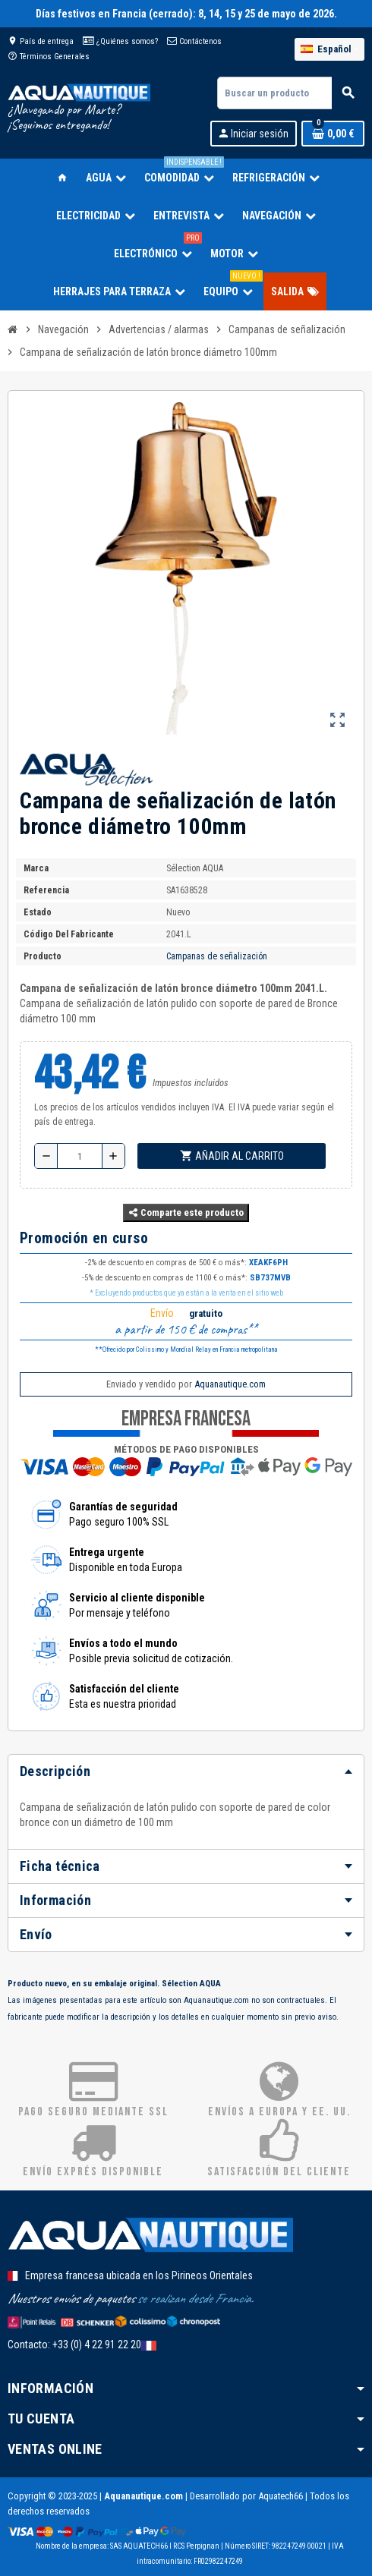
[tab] (186, 1771)
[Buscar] (290, 93)
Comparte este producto (186, 1212)
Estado (38, 912)
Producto (42, 956)
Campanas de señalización (216, 956)
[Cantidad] (79, 1156)
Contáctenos (194, 41)
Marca (36, 868)
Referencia (46, 890)
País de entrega (41, 41)
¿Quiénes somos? (120, 41)
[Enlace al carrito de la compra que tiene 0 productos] (332, 133)
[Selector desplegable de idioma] (329, 49)
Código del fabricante (69, 934)
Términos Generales (49, 56)
